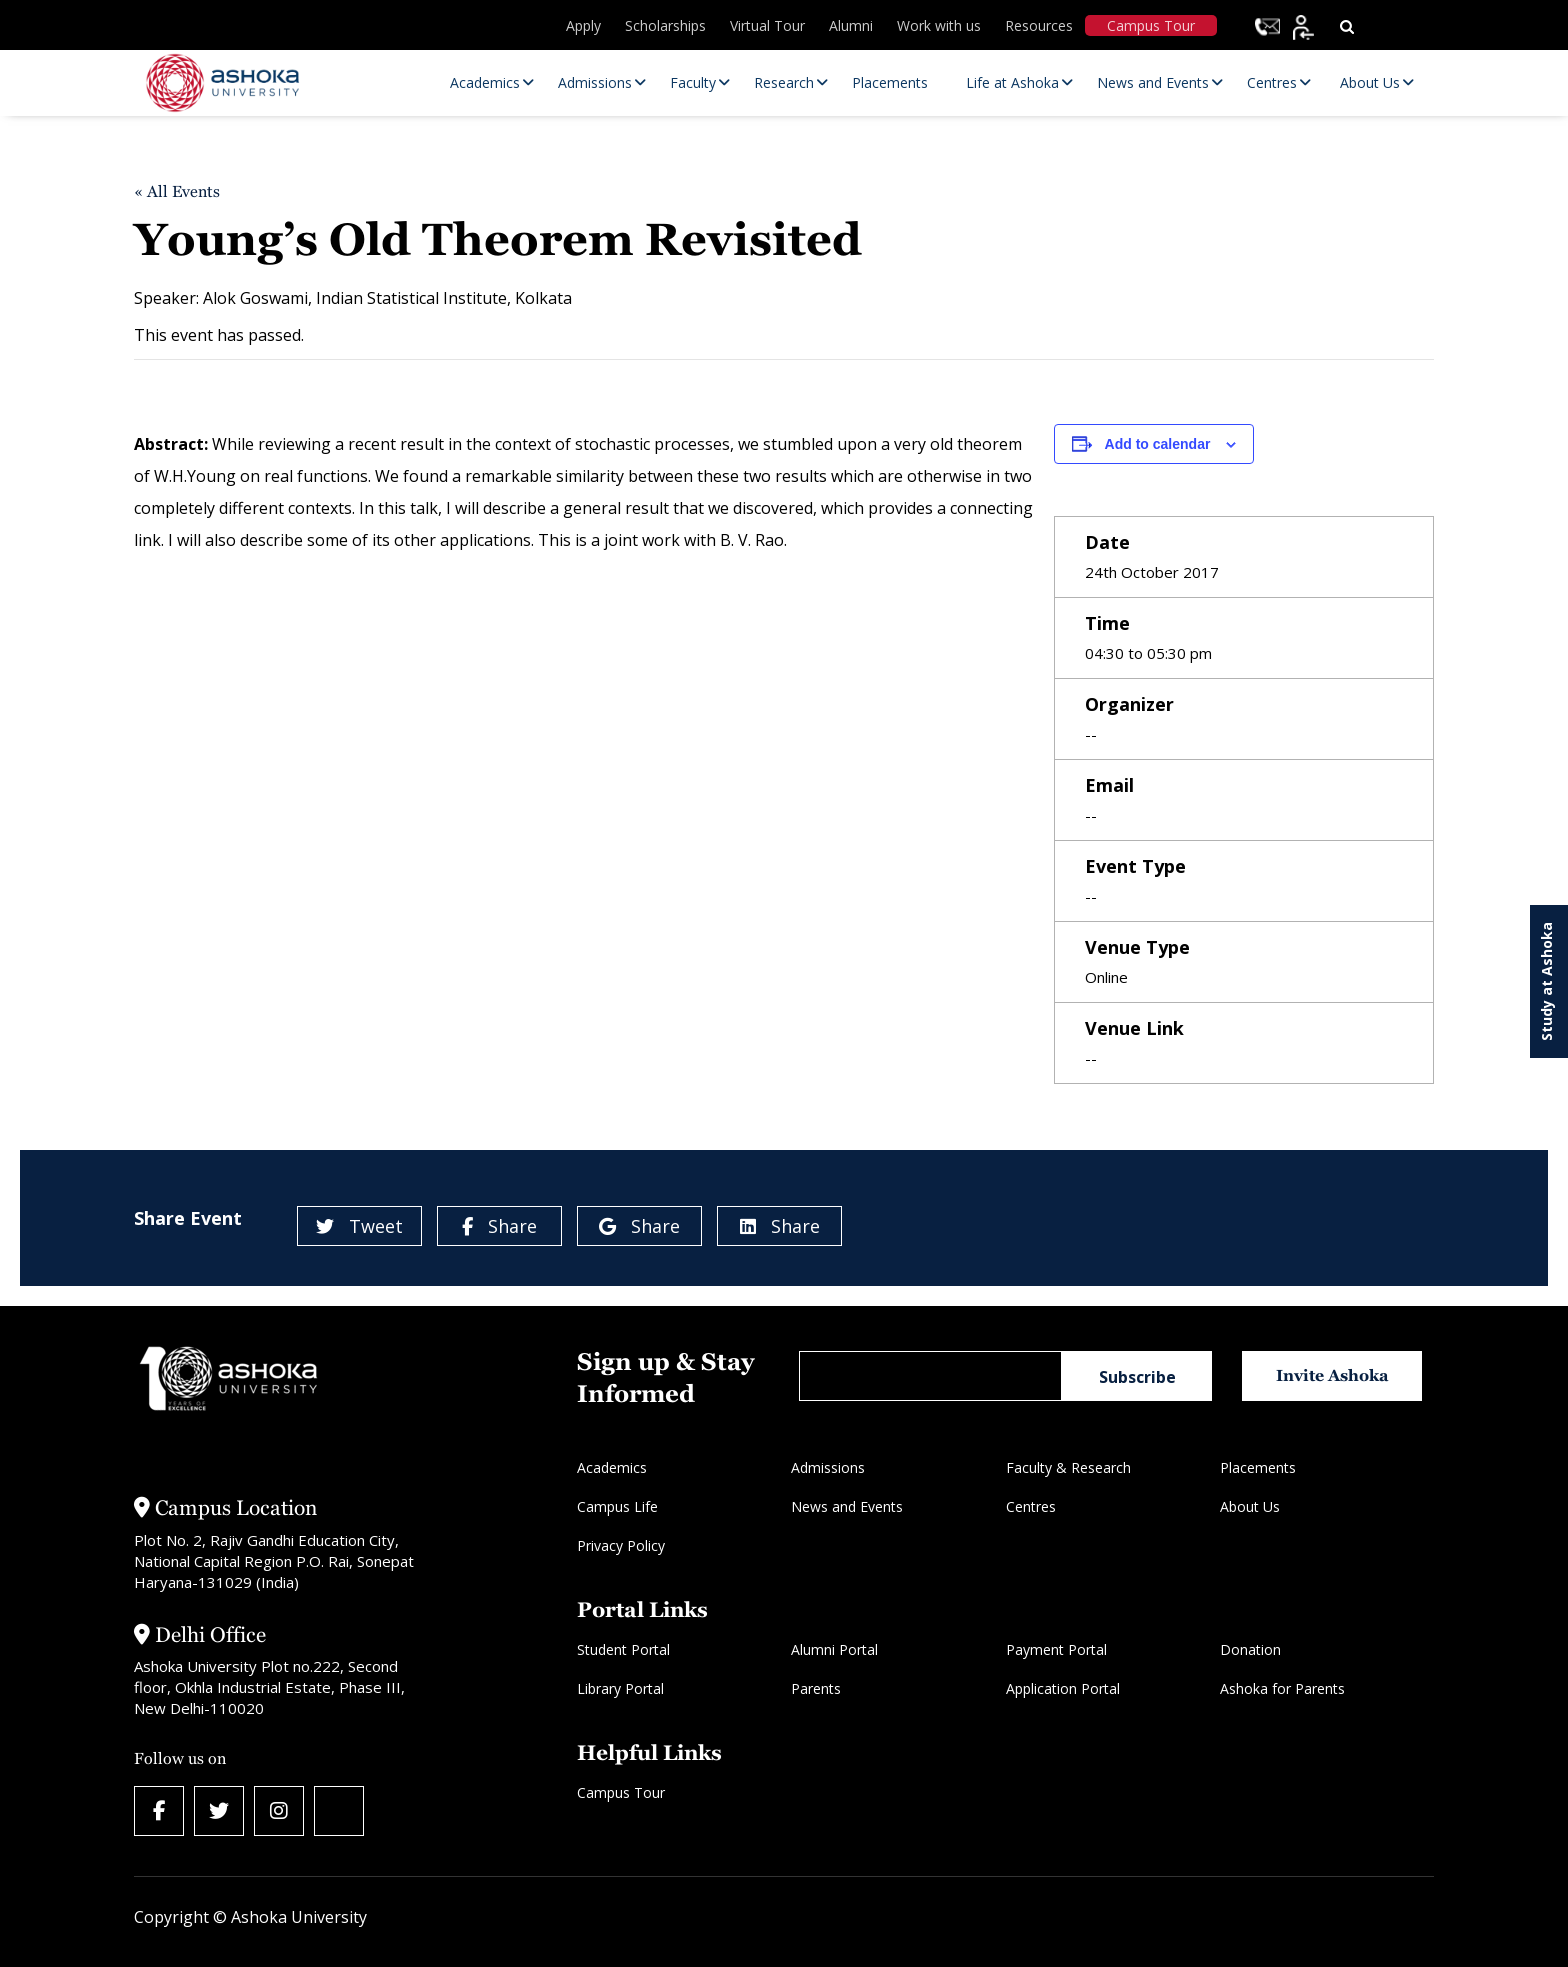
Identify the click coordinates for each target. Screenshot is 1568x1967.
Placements (1258, 1467)
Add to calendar (1158, 444)
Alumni (851, 25)
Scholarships (665, 25)
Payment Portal (1056, 1649)
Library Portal (620, 1688)
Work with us (939, 25)
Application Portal (1063, 1688)
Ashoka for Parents (1282, 1688)
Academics (612, 1467)
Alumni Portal (834, 1649)
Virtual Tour (767, 25)
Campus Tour (1151, 25)
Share (499, 1226)
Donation (1250, 1649)
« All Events (177, 191)
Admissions (828, 1467)
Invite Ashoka (1332, 1375)
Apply (583, 25)
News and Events (847, 1506)
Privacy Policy (621, 1545)
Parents (816, 1688)
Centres (1031, 1506)
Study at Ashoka (1546, 981)
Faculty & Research (1068, 1467)
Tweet (359, 1226)
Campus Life (617, 1506)
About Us (1250, 1506)
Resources (1039, 25)
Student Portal (623, 1649)
